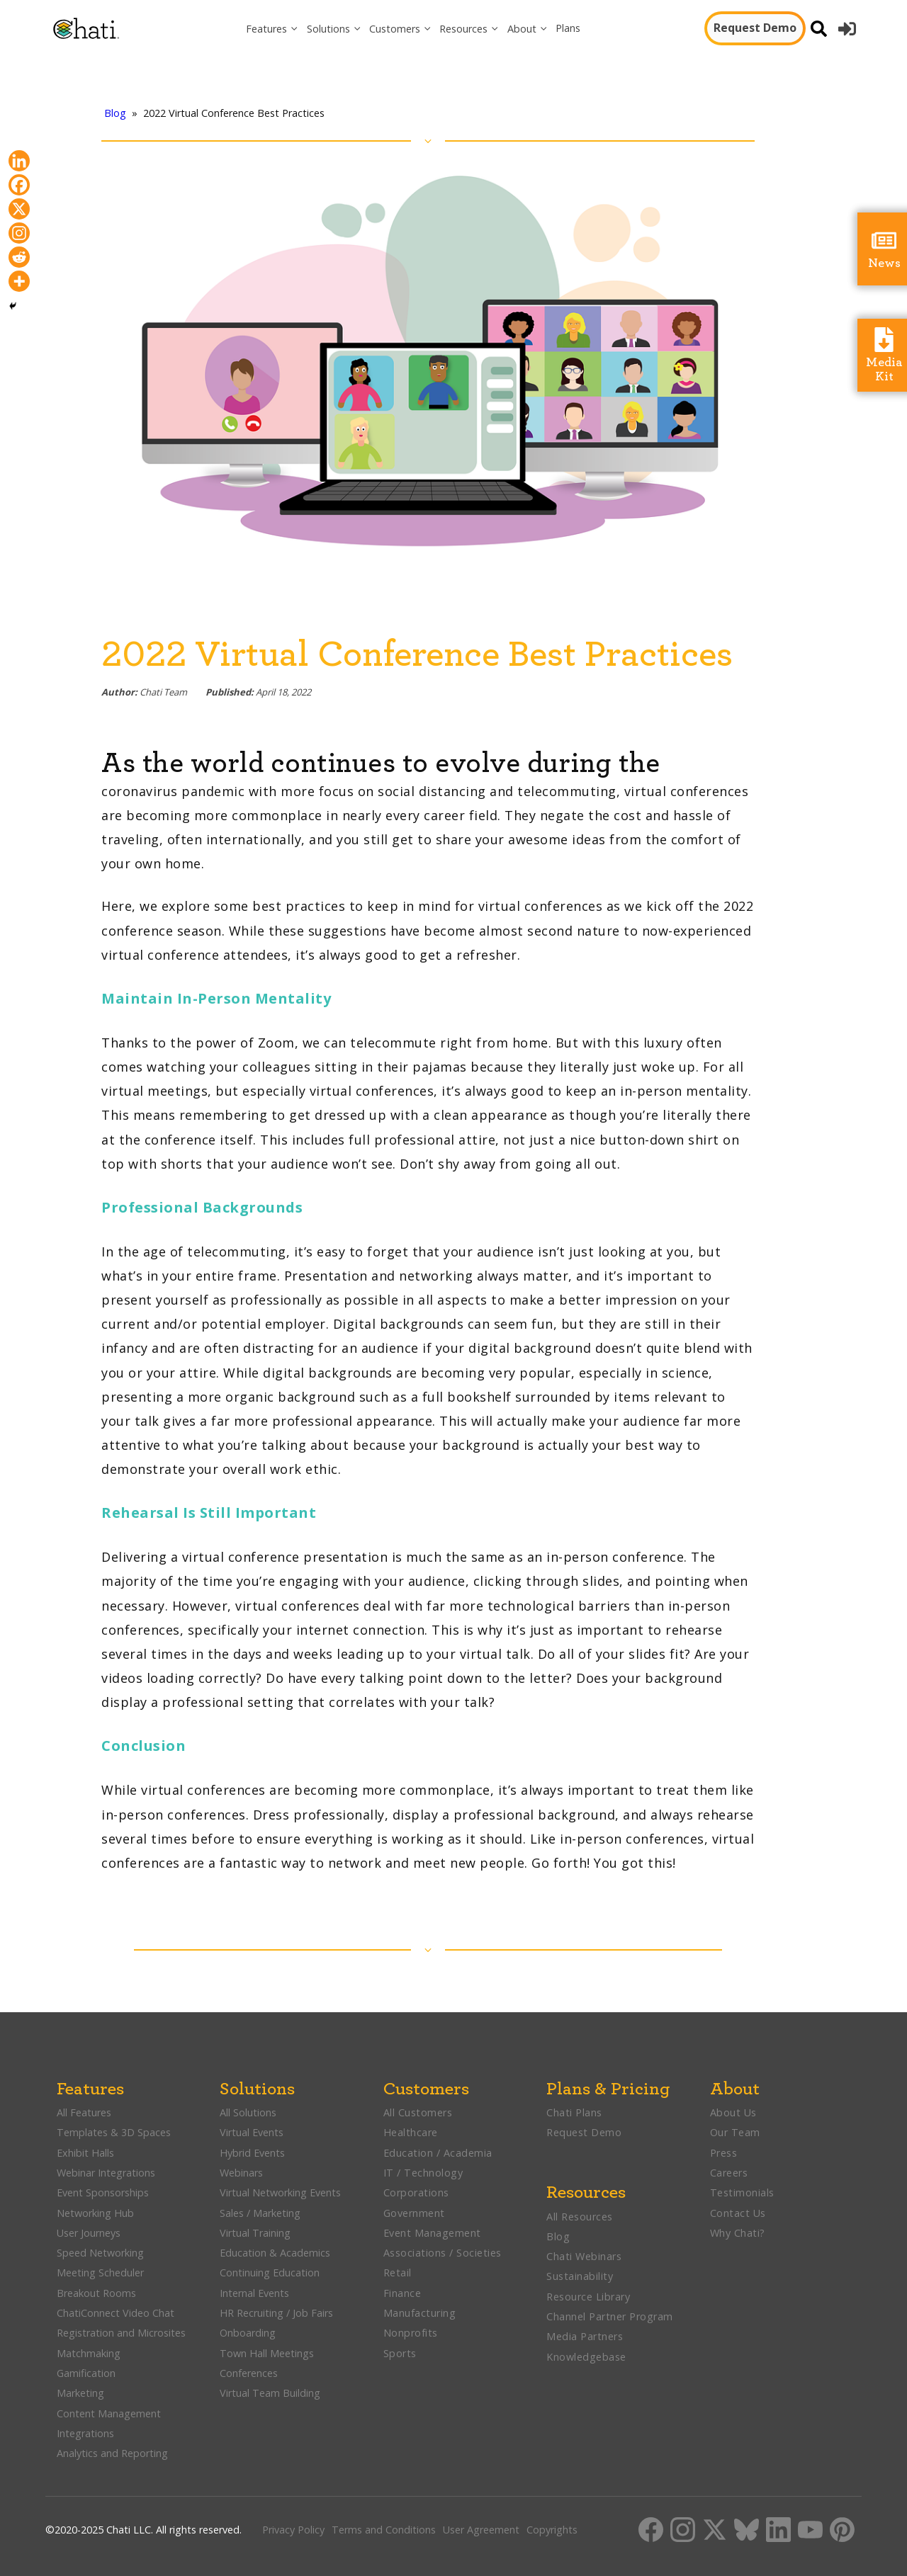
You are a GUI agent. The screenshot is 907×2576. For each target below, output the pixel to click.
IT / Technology (423, 2172)
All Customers (418, 2112)
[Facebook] (19, 184)
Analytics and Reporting (114, 2453)
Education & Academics (275, 2252)
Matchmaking (88, 2353)
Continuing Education (270, 2272)
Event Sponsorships (104, 2192)
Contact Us (738, 2213)
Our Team (735, 2132)
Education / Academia (437, 2153)
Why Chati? (737, 2233)
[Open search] (818, 29)
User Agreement (481, 2529)
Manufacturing (419, 2313)
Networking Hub (95, 2213)
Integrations (85, 2433)
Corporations (416, 2192)
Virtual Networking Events (280, 2192)
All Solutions (248, 2112)
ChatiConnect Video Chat (115, 2313)
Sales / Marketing (260, 2213)
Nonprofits (410, 2332)
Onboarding (248, 2332)
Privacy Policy (293, 2529)
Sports (400, 2353)
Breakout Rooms (96, 2293)
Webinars (241, 2172)
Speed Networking (100, 2252)
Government (414, 2213)
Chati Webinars (583, 2256)
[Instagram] (19, 233)
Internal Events (254, 2293)
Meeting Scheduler (100, 2272)
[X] (19, 209)
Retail (397, 2272)
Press (724, 2153)
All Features (84, 2112)
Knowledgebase (586, 2357)
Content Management (110, 2413)
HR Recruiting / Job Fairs (276, 2313)
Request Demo (755, 27)
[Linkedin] (19, 160)
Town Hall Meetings (267, 2353)
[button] (272, 28)
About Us (733, 2112)
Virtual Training (255, 2233)
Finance (402, 2293)
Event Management (432, 2233)
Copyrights (552, 2529)
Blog (115, 113)
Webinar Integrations (106, 2172)
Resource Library (588, 2296)
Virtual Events (251, 2132)
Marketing (82, 2393)
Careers (729, 2172)
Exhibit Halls (85, 2153)
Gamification (86, 2373)
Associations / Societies (442, 2252)
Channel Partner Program (609, 2316)
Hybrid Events (252, 2153)
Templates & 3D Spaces (114, 2132)
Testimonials (742, 2192)
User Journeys (88, 2233)
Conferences (249, 2373)
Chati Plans (574, 2112)
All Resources (579, 2216)
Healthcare (410, 2132)
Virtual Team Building (270, 2393)
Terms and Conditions (384, 2529)
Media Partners (584, 2336)
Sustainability (579, 2276)
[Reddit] (19, 257)
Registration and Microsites (121, 2332)
